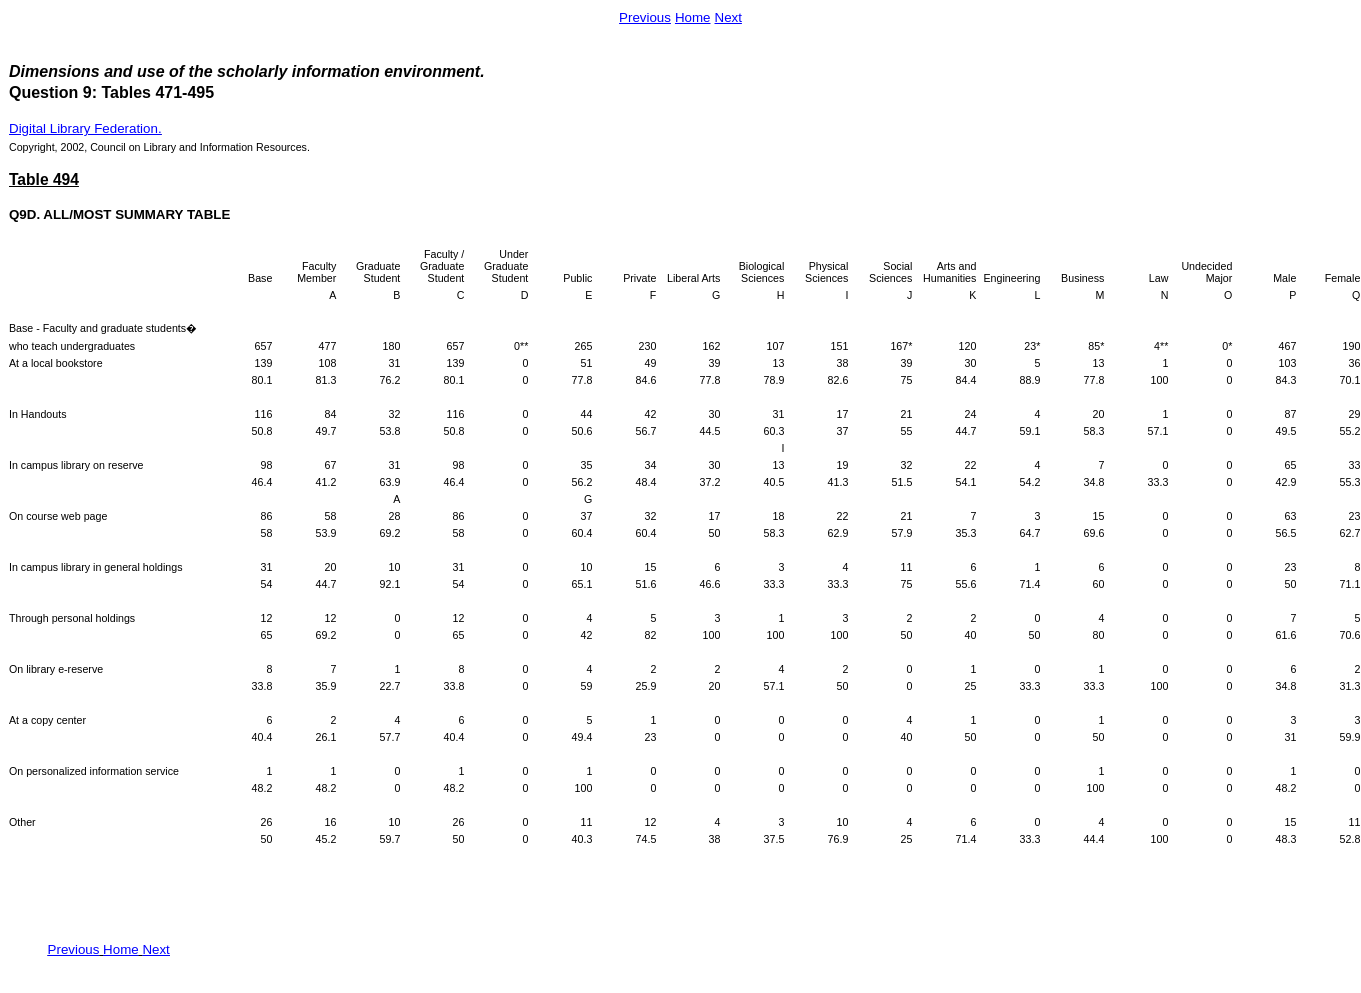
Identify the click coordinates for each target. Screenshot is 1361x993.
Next (728, 17)
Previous (645, 17)
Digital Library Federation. (85, 128)
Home (693, 17)
